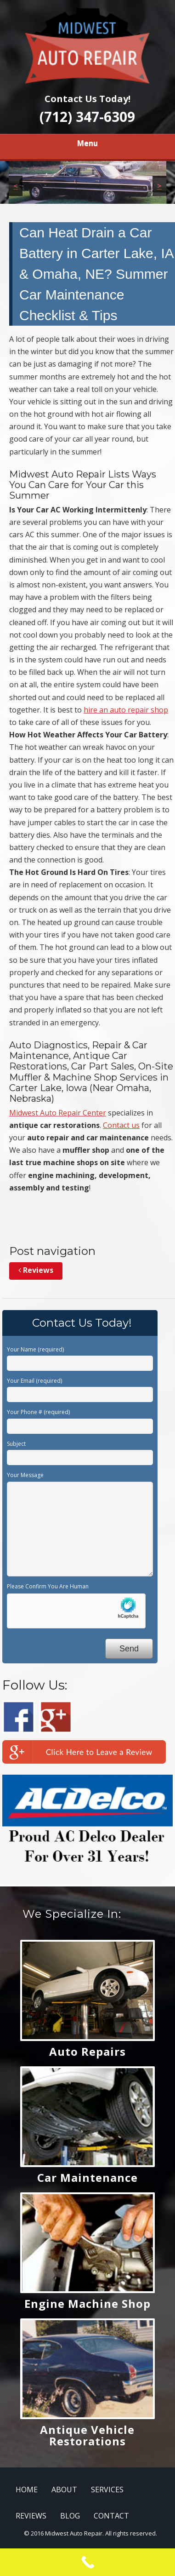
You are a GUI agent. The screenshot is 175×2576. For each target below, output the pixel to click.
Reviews (35, 1270)
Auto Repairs (87, 2051)
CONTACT (111, 2516)
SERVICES (107, 2489)
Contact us (121, 1125)
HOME (27, 2489)
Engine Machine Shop (87, 2303)
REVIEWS (31, 2516)
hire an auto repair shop (126, 710)
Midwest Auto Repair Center (57, 1113)
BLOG (70, 2516)
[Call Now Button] (87, 2562)
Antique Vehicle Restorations (87, 2435)
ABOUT (64, 2489)
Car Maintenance (87, 2177)
